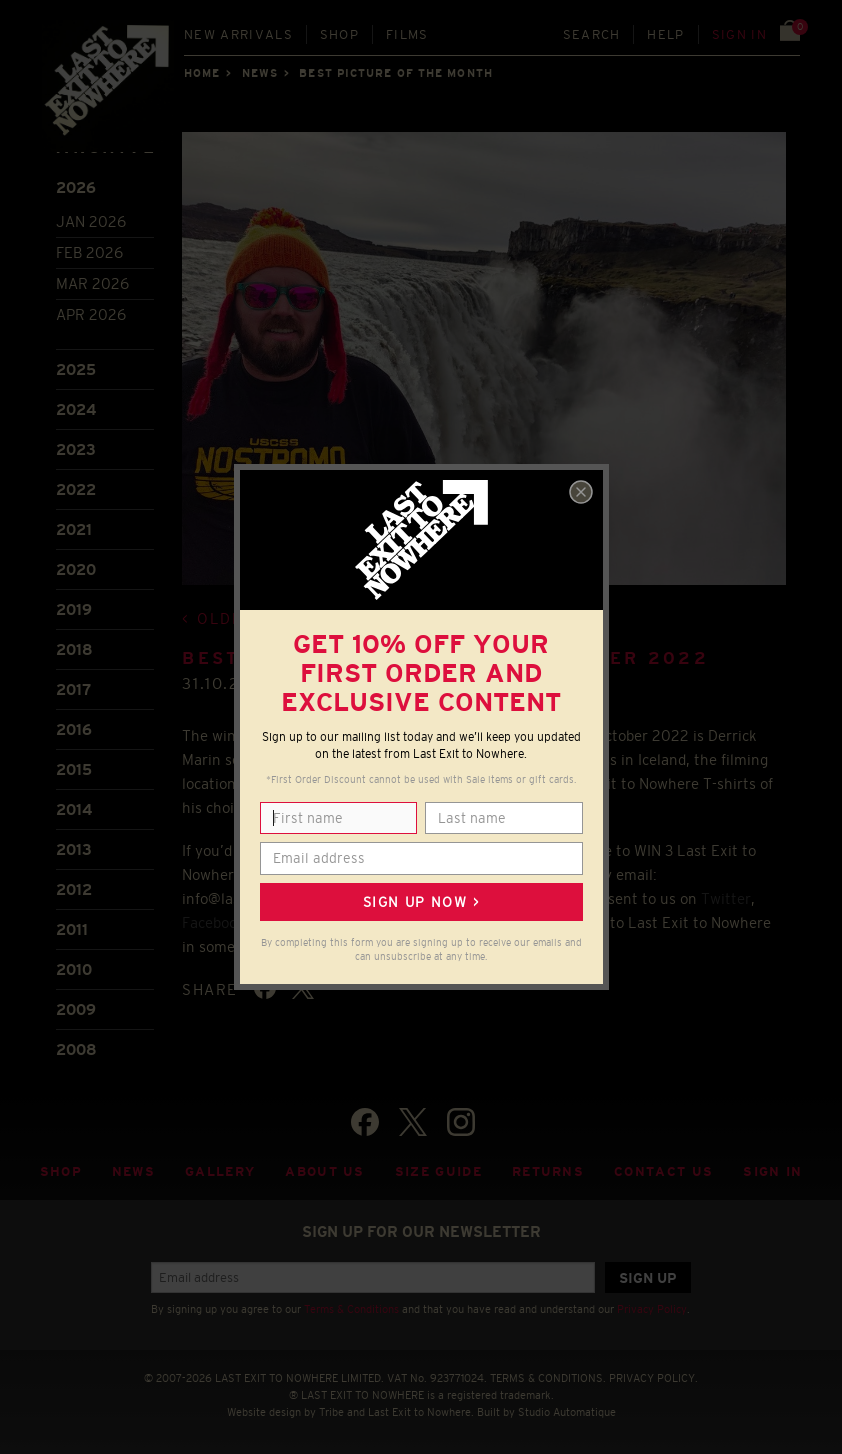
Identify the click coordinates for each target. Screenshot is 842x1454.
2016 (74, 729)
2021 (74, 529)
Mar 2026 (92, 283)
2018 (74, 649)
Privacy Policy (652, 1309)
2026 (76, 187)
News (260, 73)
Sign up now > (421, 902)
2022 (76, 489)
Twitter (726, 898)
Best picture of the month (396, 73)
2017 (73, 689)
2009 (76, 1009)
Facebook (213, 922)
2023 (76, 449)
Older (225, 618)
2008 (76, 1049)
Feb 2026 (89, 252)
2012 (74, 889)
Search (592, 34)
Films (407, 34)
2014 (74, 809)
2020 (76, 569)
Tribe (331, 1412)
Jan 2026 (91, 221)
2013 (74, 849)
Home (202, 73)
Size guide (438, 1171)
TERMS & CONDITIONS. (548, 1378)
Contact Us (663, 1171)
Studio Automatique (567, 1412)
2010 (74, 969)
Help (665, 34)
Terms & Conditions (351, 1309)
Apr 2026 (91, 314)
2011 (72, 929)
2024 (76, 409)
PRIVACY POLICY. (653, 1378)
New (238, 34)
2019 (74, 609)
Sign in (739, 34)
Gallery (220, 1171)
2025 (76, 369)
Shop (339, 34)
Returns (548, 1171)
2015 (74, 769)
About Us (325, 1171)
